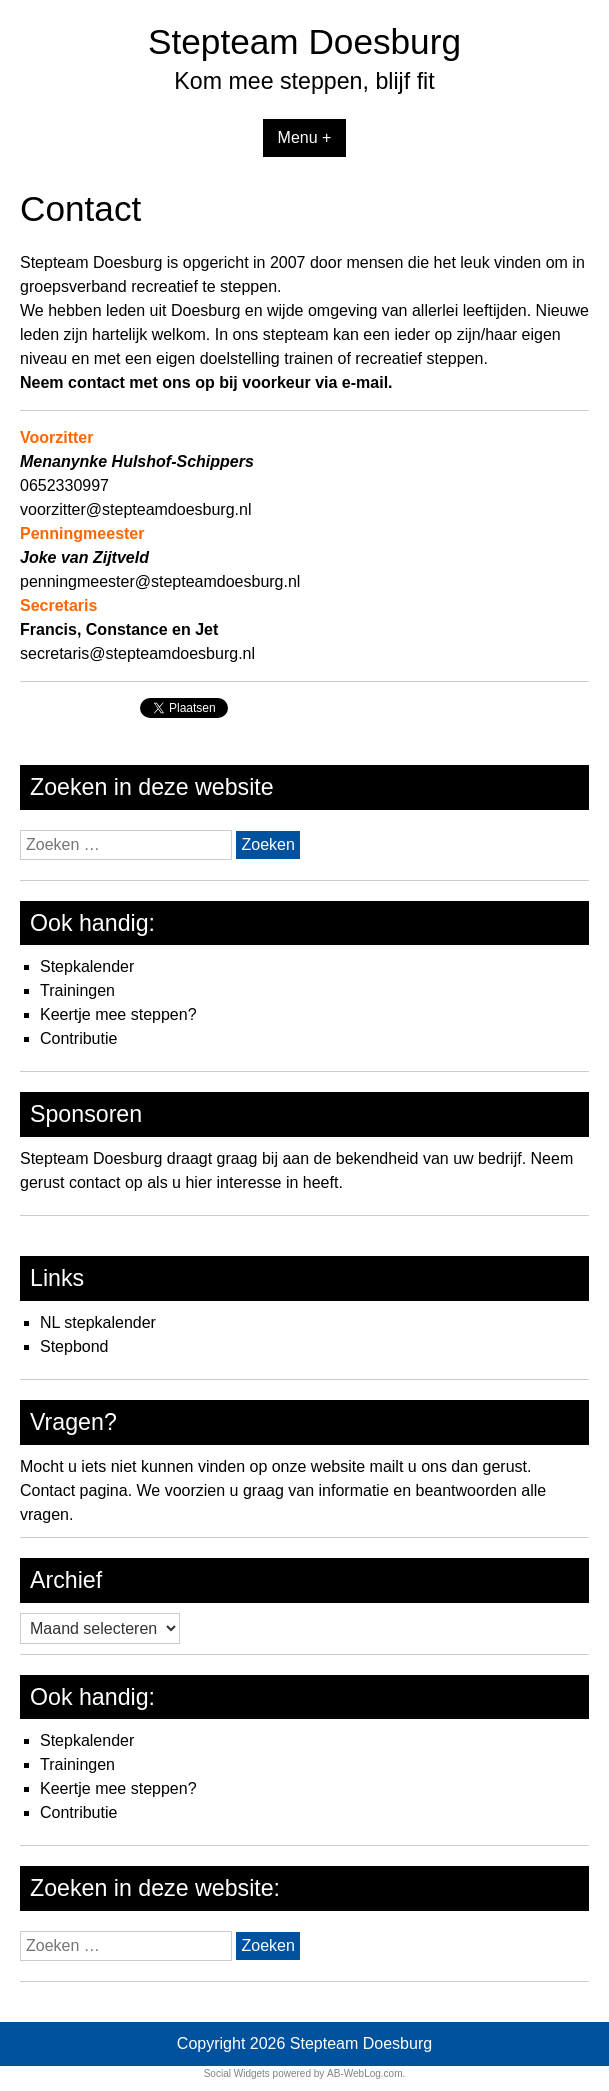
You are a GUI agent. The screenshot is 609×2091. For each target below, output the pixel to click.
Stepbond (74, 1346)
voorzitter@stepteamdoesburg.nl (135, 509)
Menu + (305, 137)
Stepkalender (87, 966)
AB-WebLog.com (364, 2073)
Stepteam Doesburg (304, 41)
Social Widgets (237, 2073)
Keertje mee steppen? (118, 1014)
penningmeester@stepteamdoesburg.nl (160, 581)
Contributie (78, 1038)
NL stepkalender (98, 1322)
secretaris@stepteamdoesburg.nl (137, 653)
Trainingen (77, 990)
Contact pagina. (76, 1490)
